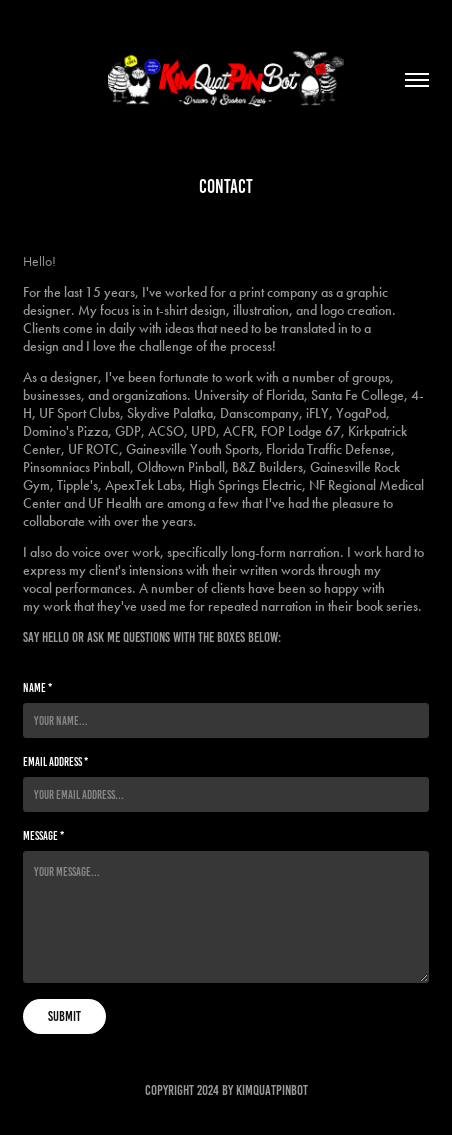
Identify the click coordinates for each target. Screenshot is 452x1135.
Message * (43, 835)
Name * (37, 687)
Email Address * (55, 761)
